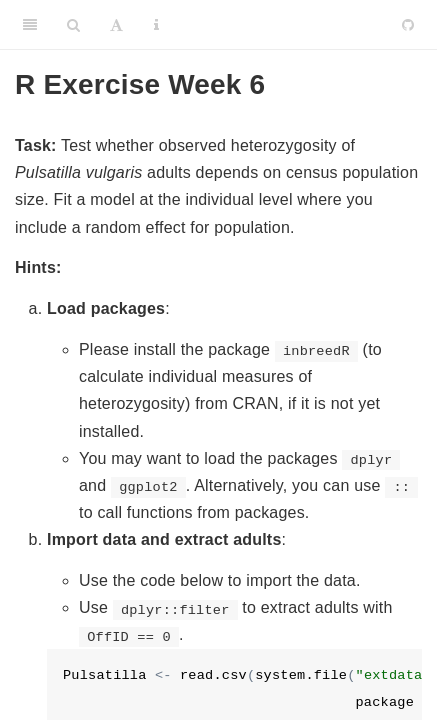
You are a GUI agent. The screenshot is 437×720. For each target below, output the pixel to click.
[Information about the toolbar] (156, 25)
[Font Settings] (116, 25)
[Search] (73, 25)
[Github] (408, 25)
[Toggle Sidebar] (30, 25)
